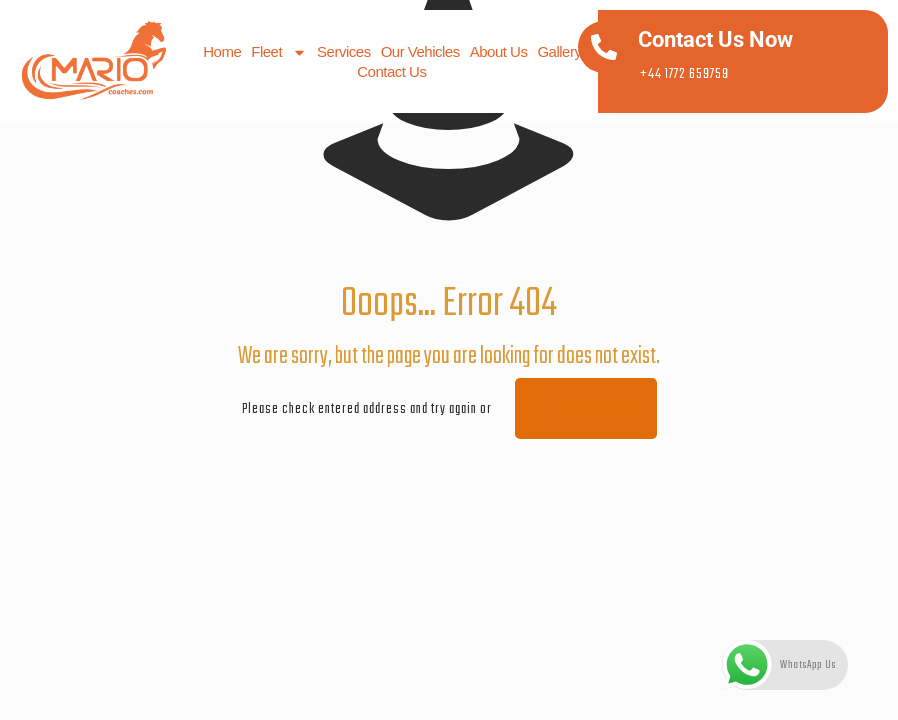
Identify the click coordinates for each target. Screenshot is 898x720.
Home (222, 51)
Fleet (279, 52)
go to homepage (586, 408)
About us (498, 51)
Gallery (559, 51)
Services (344, 51)
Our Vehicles (419, 51)
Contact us (391, 71)
